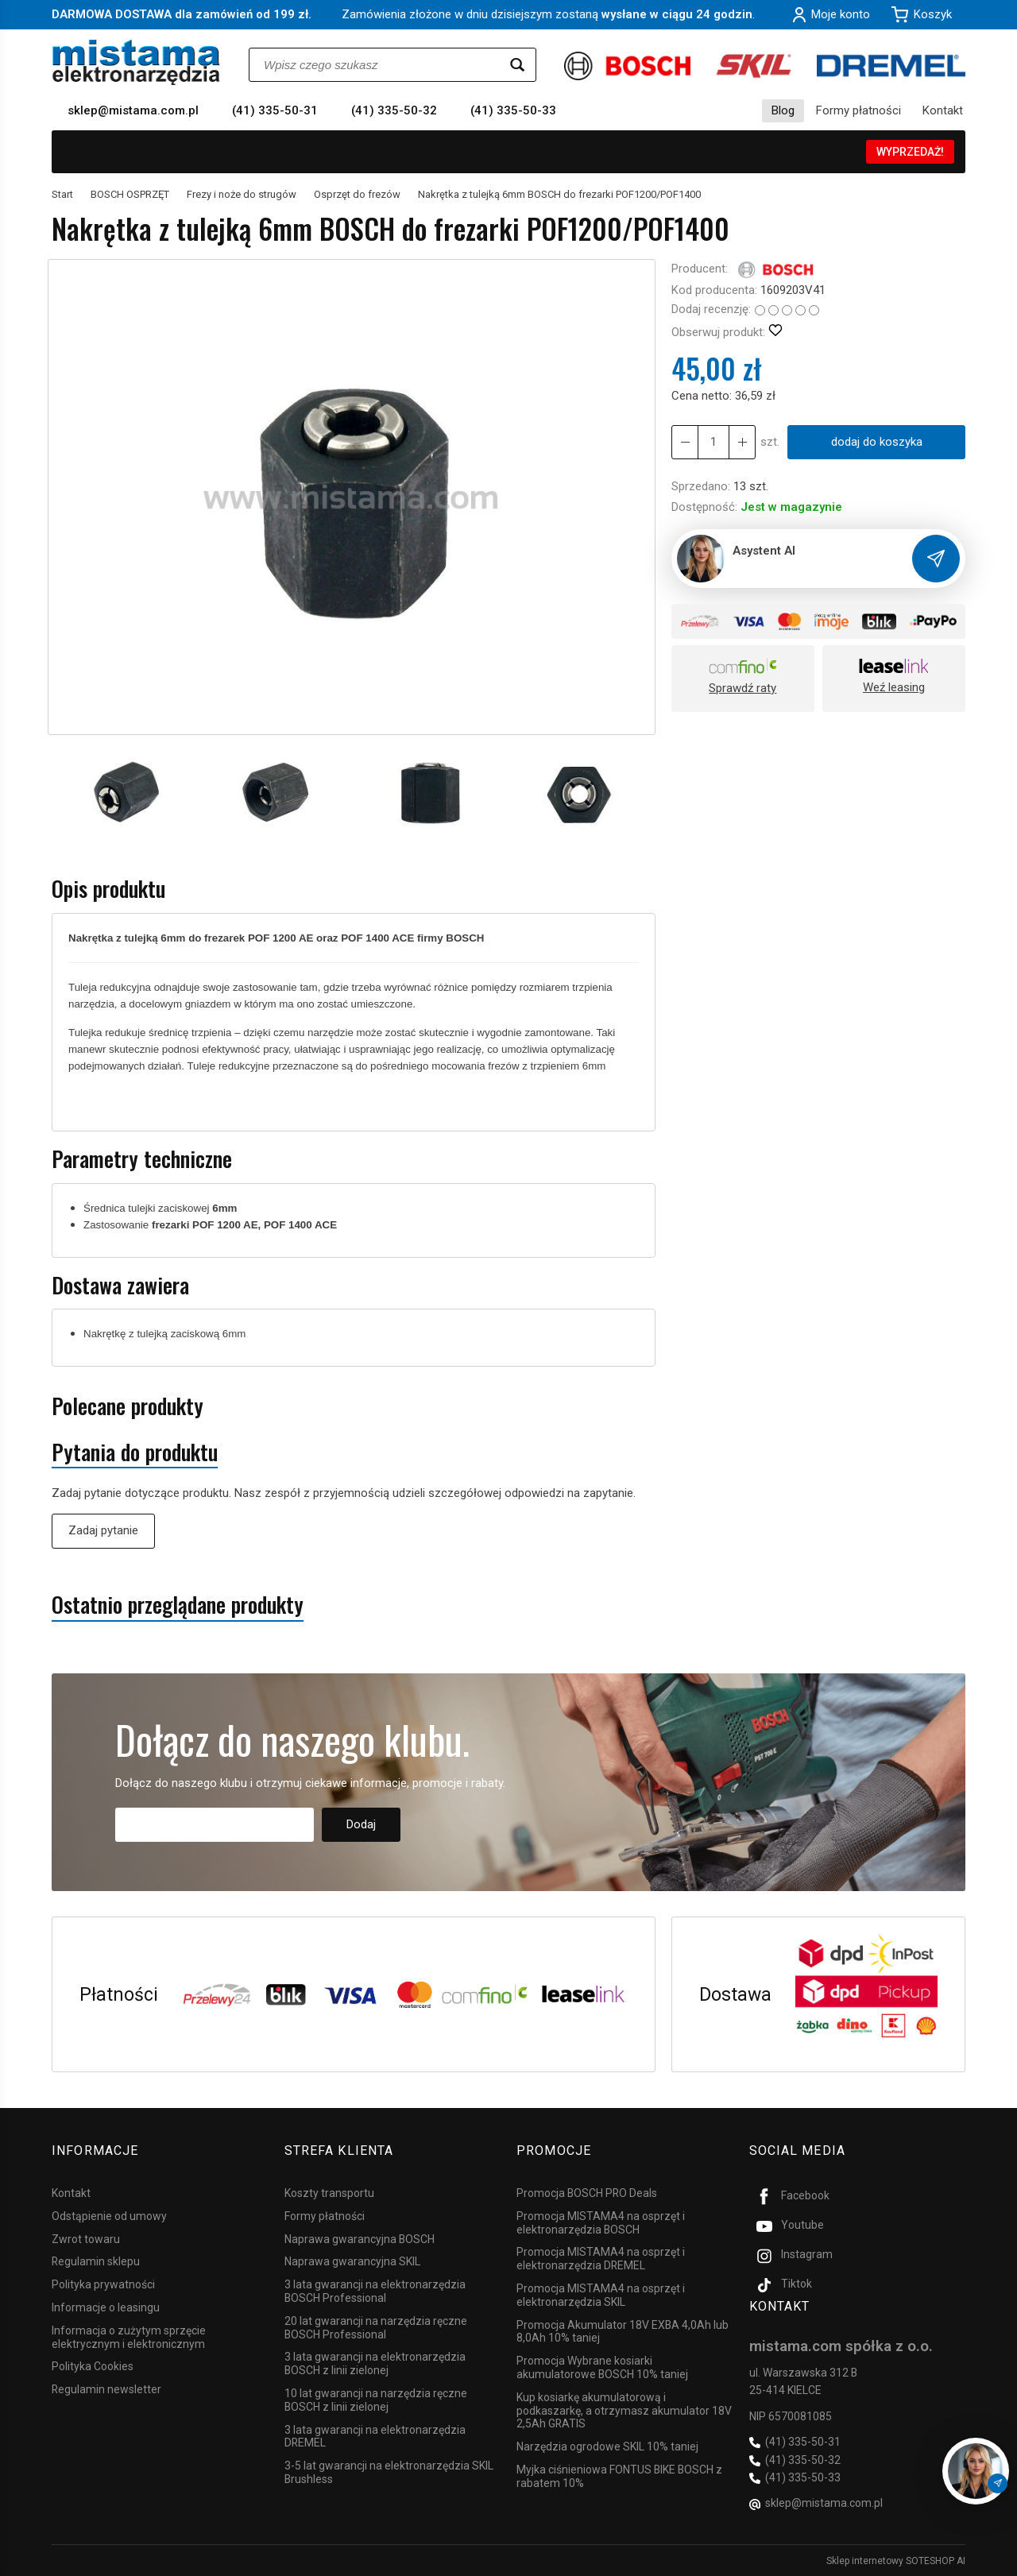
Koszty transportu (329, 2193)
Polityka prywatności (103, 2284)
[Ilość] (713, 442)
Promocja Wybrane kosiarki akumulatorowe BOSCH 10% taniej (602, 2367)
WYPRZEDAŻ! (910, 151)
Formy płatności (858, 110)
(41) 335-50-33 (513, 110)
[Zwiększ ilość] (684, 442)
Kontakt (942, 110)
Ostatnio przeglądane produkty (178, 1604)
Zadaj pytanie (103, 1530)
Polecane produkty (127, 1405)
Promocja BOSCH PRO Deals (586, 2193)
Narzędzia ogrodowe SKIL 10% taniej (607, 2446)
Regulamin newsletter (106, 2389)
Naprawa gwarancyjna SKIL (352, 2261)
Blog (783, 110)
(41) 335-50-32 (394, 110)
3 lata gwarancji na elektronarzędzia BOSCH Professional (375, 2291)
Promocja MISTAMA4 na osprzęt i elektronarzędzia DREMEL (600, 2258)
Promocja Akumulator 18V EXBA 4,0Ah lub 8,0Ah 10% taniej (622, 2331)
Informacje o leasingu (106, 2307)
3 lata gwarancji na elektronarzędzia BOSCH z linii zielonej (375, 2363)
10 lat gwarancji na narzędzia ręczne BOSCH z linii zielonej (375, 2400)
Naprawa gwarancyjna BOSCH (359, 2238)
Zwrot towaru (86, 2238)
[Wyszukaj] (517, 65)
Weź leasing (894, 687)
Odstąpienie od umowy (109, 2216)
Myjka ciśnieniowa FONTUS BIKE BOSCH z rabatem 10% (619, 2476)
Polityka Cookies (92, 2366)
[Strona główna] (136, 62)
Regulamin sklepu (96, 2261)
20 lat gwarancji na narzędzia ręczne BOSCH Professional (375, 2328)
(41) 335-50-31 (275, 110)
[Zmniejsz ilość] (742, 442)
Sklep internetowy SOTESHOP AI (895, 2560)
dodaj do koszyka (876, 442)
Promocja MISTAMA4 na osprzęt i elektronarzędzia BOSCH (600, 2223)
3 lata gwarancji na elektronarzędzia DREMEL (375, 2436)
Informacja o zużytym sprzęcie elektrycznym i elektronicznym (129, 2337)
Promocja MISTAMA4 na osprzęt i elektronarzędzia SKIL (600, 2295)
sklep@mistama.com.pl (133, 110)
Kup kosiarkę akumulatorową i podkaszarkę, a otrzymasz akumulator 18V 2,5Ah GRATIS (624, 2411)
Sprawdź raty (742, 688)
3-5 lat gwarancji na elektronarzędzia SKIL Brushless (388, 2472)
